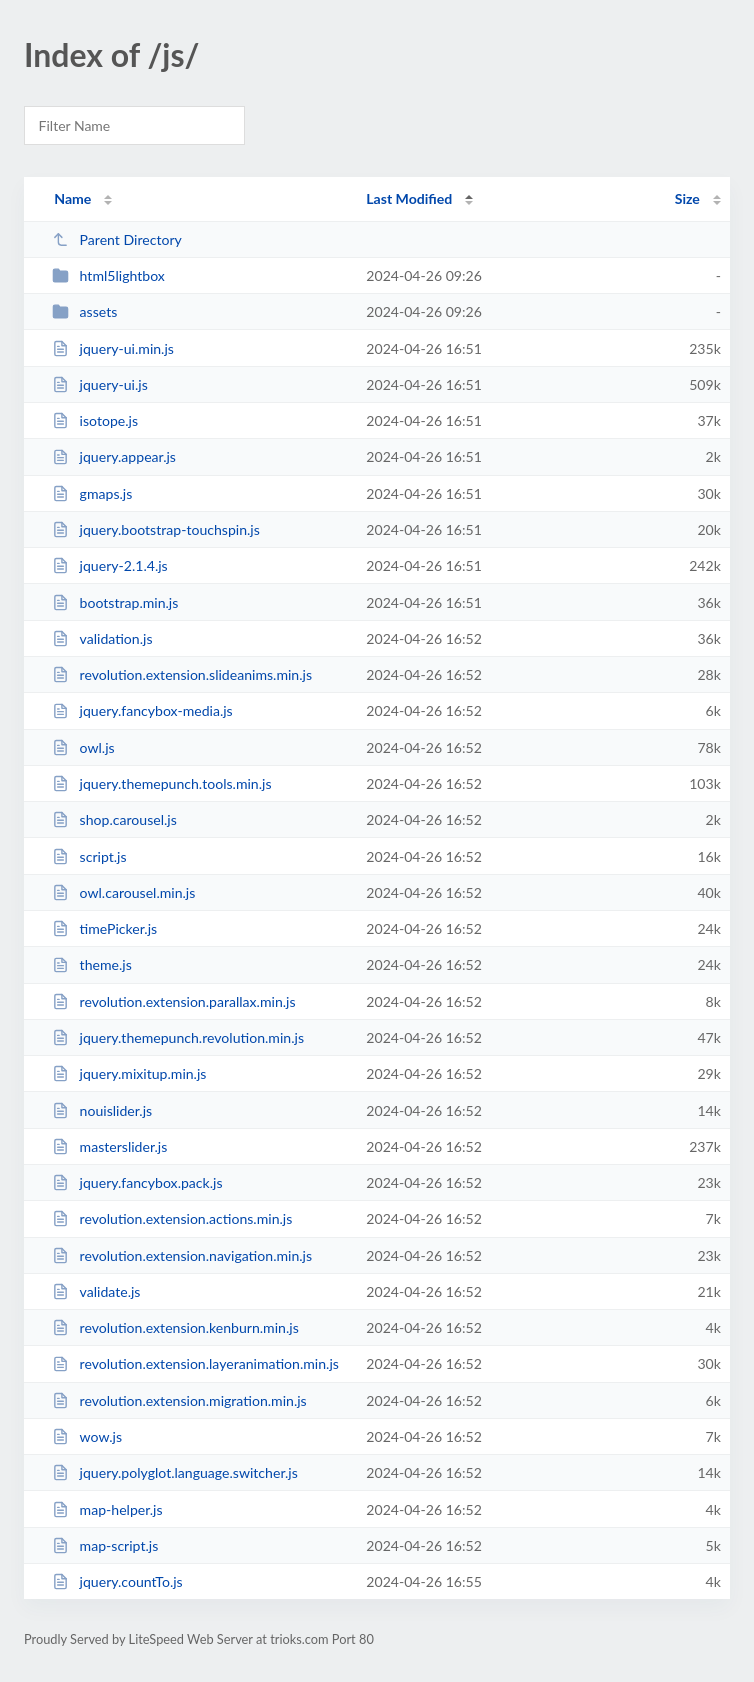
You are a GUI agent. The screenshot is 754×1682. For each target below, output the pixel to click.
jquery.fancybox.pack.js (137, 1182)
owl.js (83, 747)
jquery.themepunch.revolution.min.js (178, 1037)
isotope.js (95, 420)
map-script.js (105, 1545)
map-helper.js (107, 1509)
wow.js (87, 1436)
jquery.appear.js (114, 456)
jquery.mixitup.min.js (129, 1073)
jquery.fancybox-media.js (142, 710)
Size (687, 198)
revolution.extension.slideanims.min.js (182, 674)
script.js (89, 856)
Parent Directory (117, 239)
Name (72, 198)
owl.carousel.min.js (123, 892)
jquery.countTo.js (117, 1581)
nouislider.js (102, 1110)
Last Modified (409, 198)
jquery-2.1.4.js (110, 565)
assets (84, 311)
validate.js (96, 1291)
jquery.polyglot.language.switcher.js (175, 1472)
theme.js (92, 964)
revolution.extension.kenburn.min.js (175, 1327)
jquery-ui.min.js (113, 348)
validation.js (102, 638)
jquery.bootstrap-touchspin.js (156, 529)
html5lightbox (108, 275)
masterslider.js (109, 1146)
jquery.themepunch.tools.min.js (161, 783)
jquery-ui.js (100, 384)
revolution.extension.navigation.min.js (182, 1255)
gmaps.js (92, 493)
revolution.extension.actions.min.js (172, 1218)
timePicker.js (104, 928)
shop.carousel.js (114, 819)
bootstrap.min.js (115, 602)
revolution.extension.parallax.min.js (173, 1001)
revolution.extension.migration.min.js (179, 1400)
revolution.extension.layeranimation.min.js (195, 1363)
